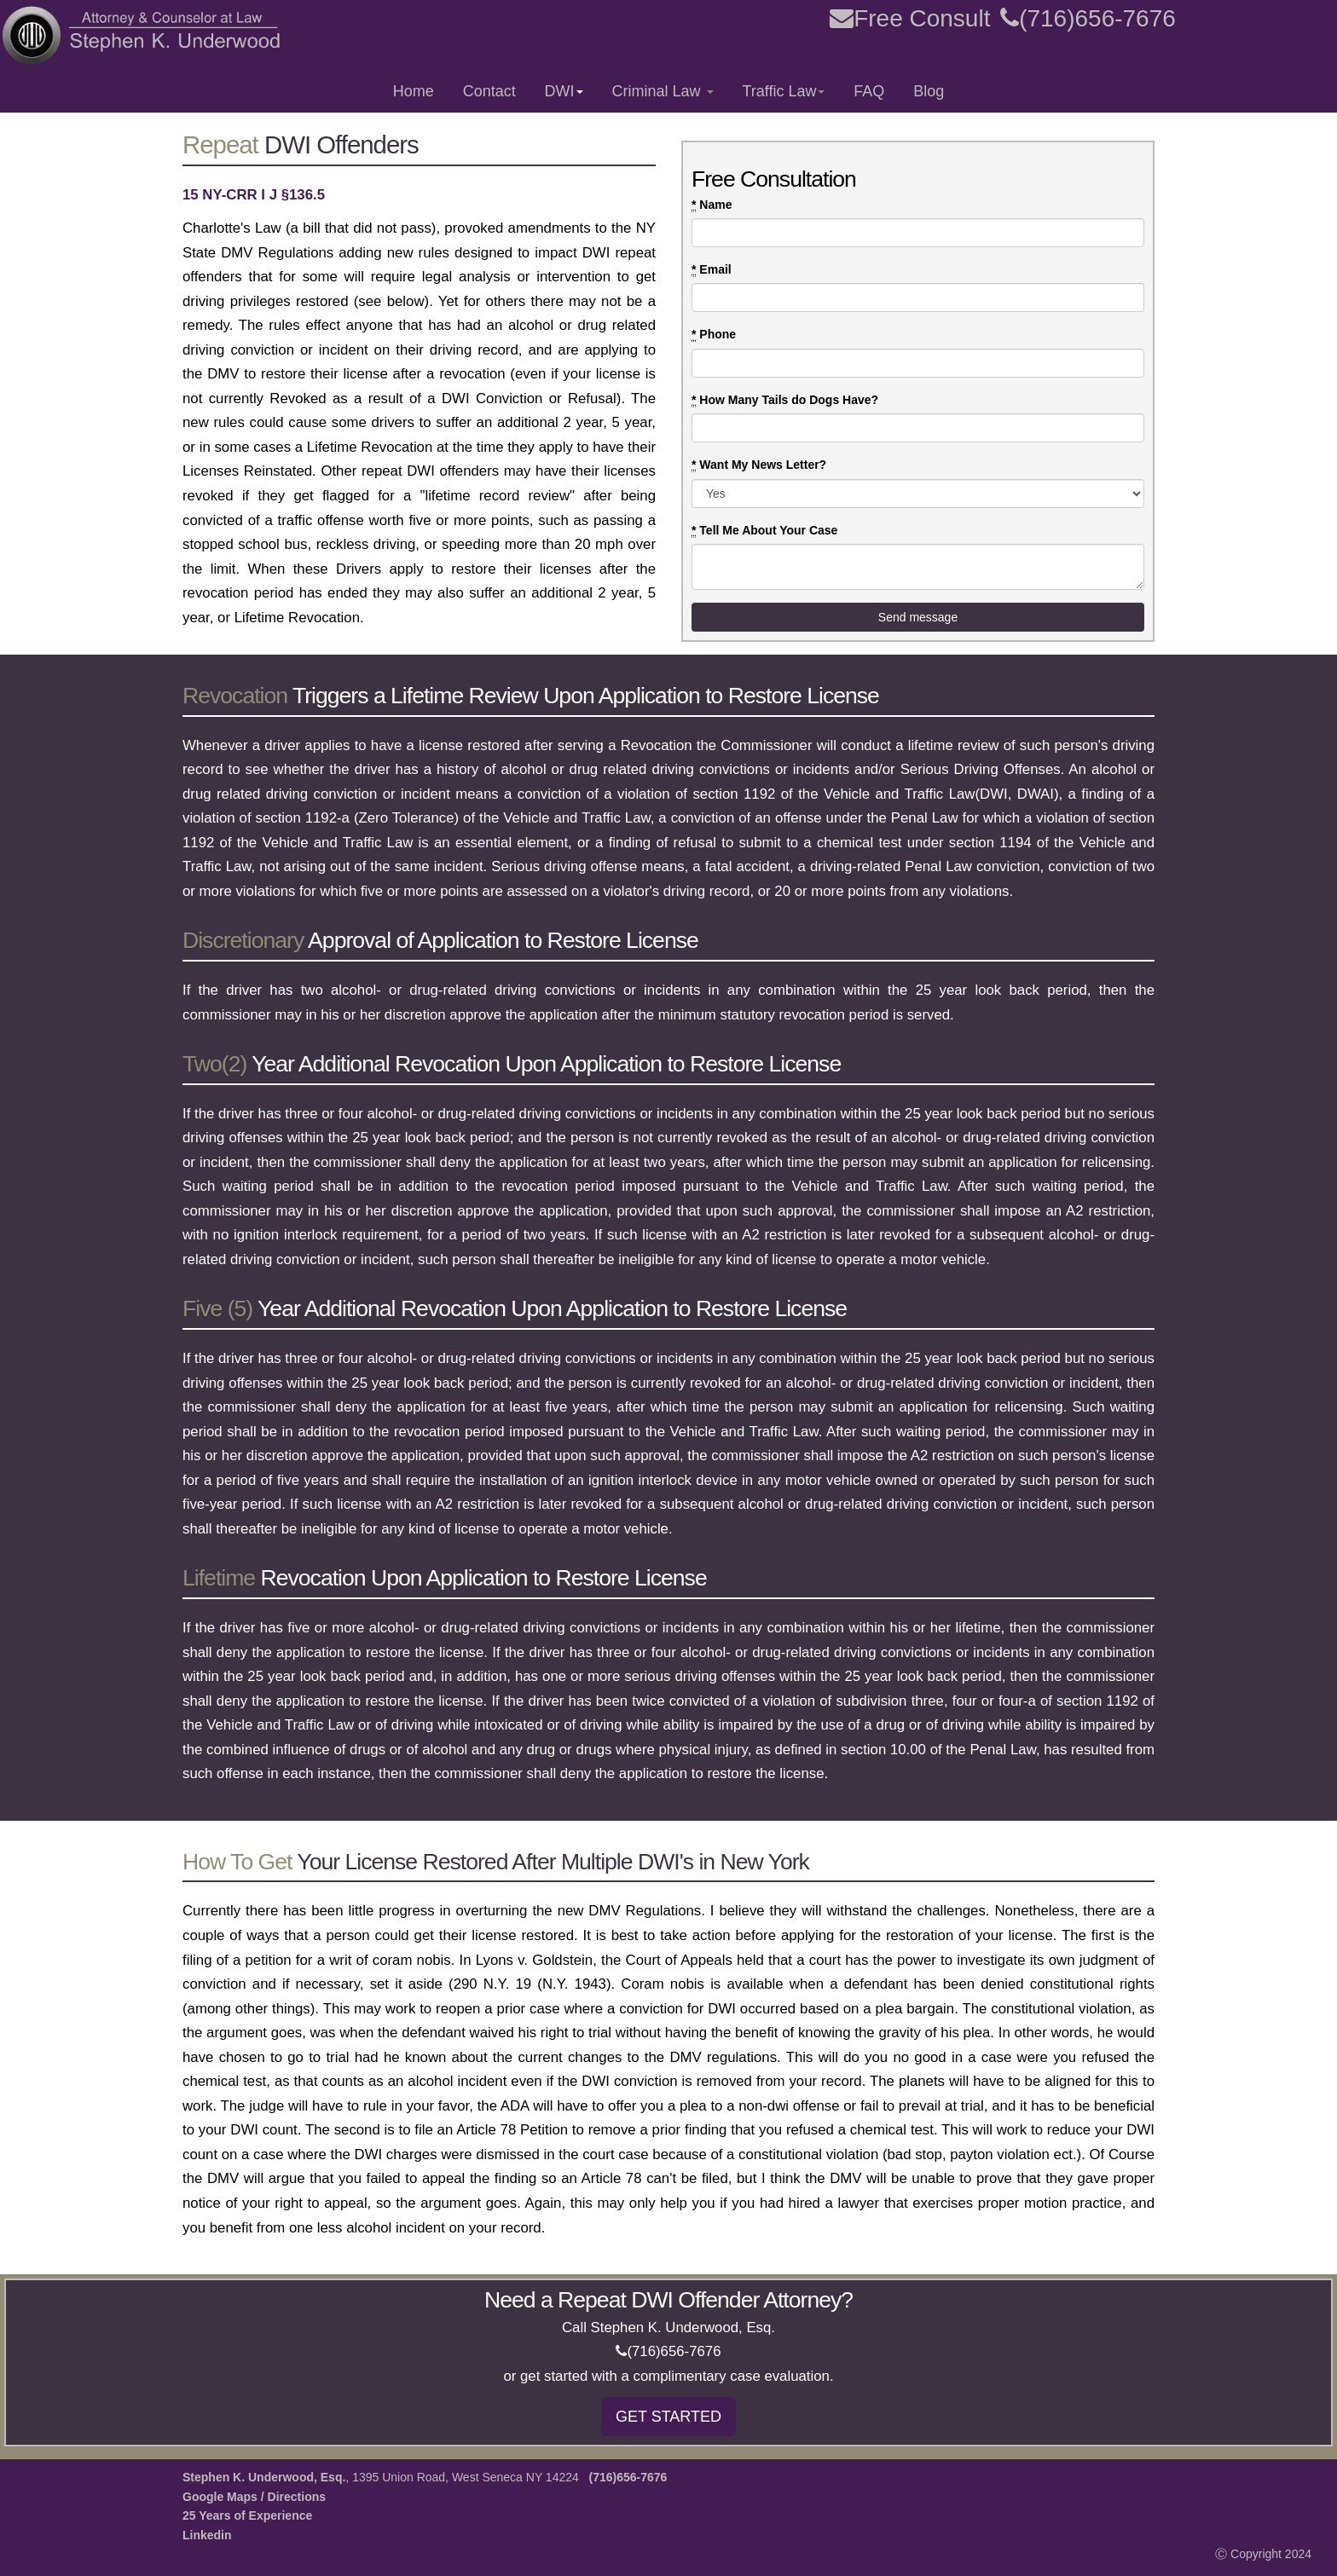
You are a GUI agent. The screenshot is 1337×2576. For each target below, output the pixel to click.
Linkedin (207, 2535)
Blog (928, 91)
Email (712, 270)
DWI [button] (564, 91)
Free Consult (910, 18)
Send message (918, 617)
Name (712, 205)
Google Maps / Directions (254, 2497)
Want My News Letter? (759, 465)
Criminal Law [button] (662, 91)
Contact (489, 91)
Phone (714, 334)
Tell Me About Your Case (764, 530)
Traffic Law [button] (783, 91)
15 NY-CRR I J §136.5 (253, 195)
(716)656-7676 (1088, 18)
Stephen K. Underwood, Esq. (263, 2477)
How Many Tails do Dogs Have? (785, 400)
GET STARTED (668, 2416)
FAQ (869, 91)
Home (413, 91)
